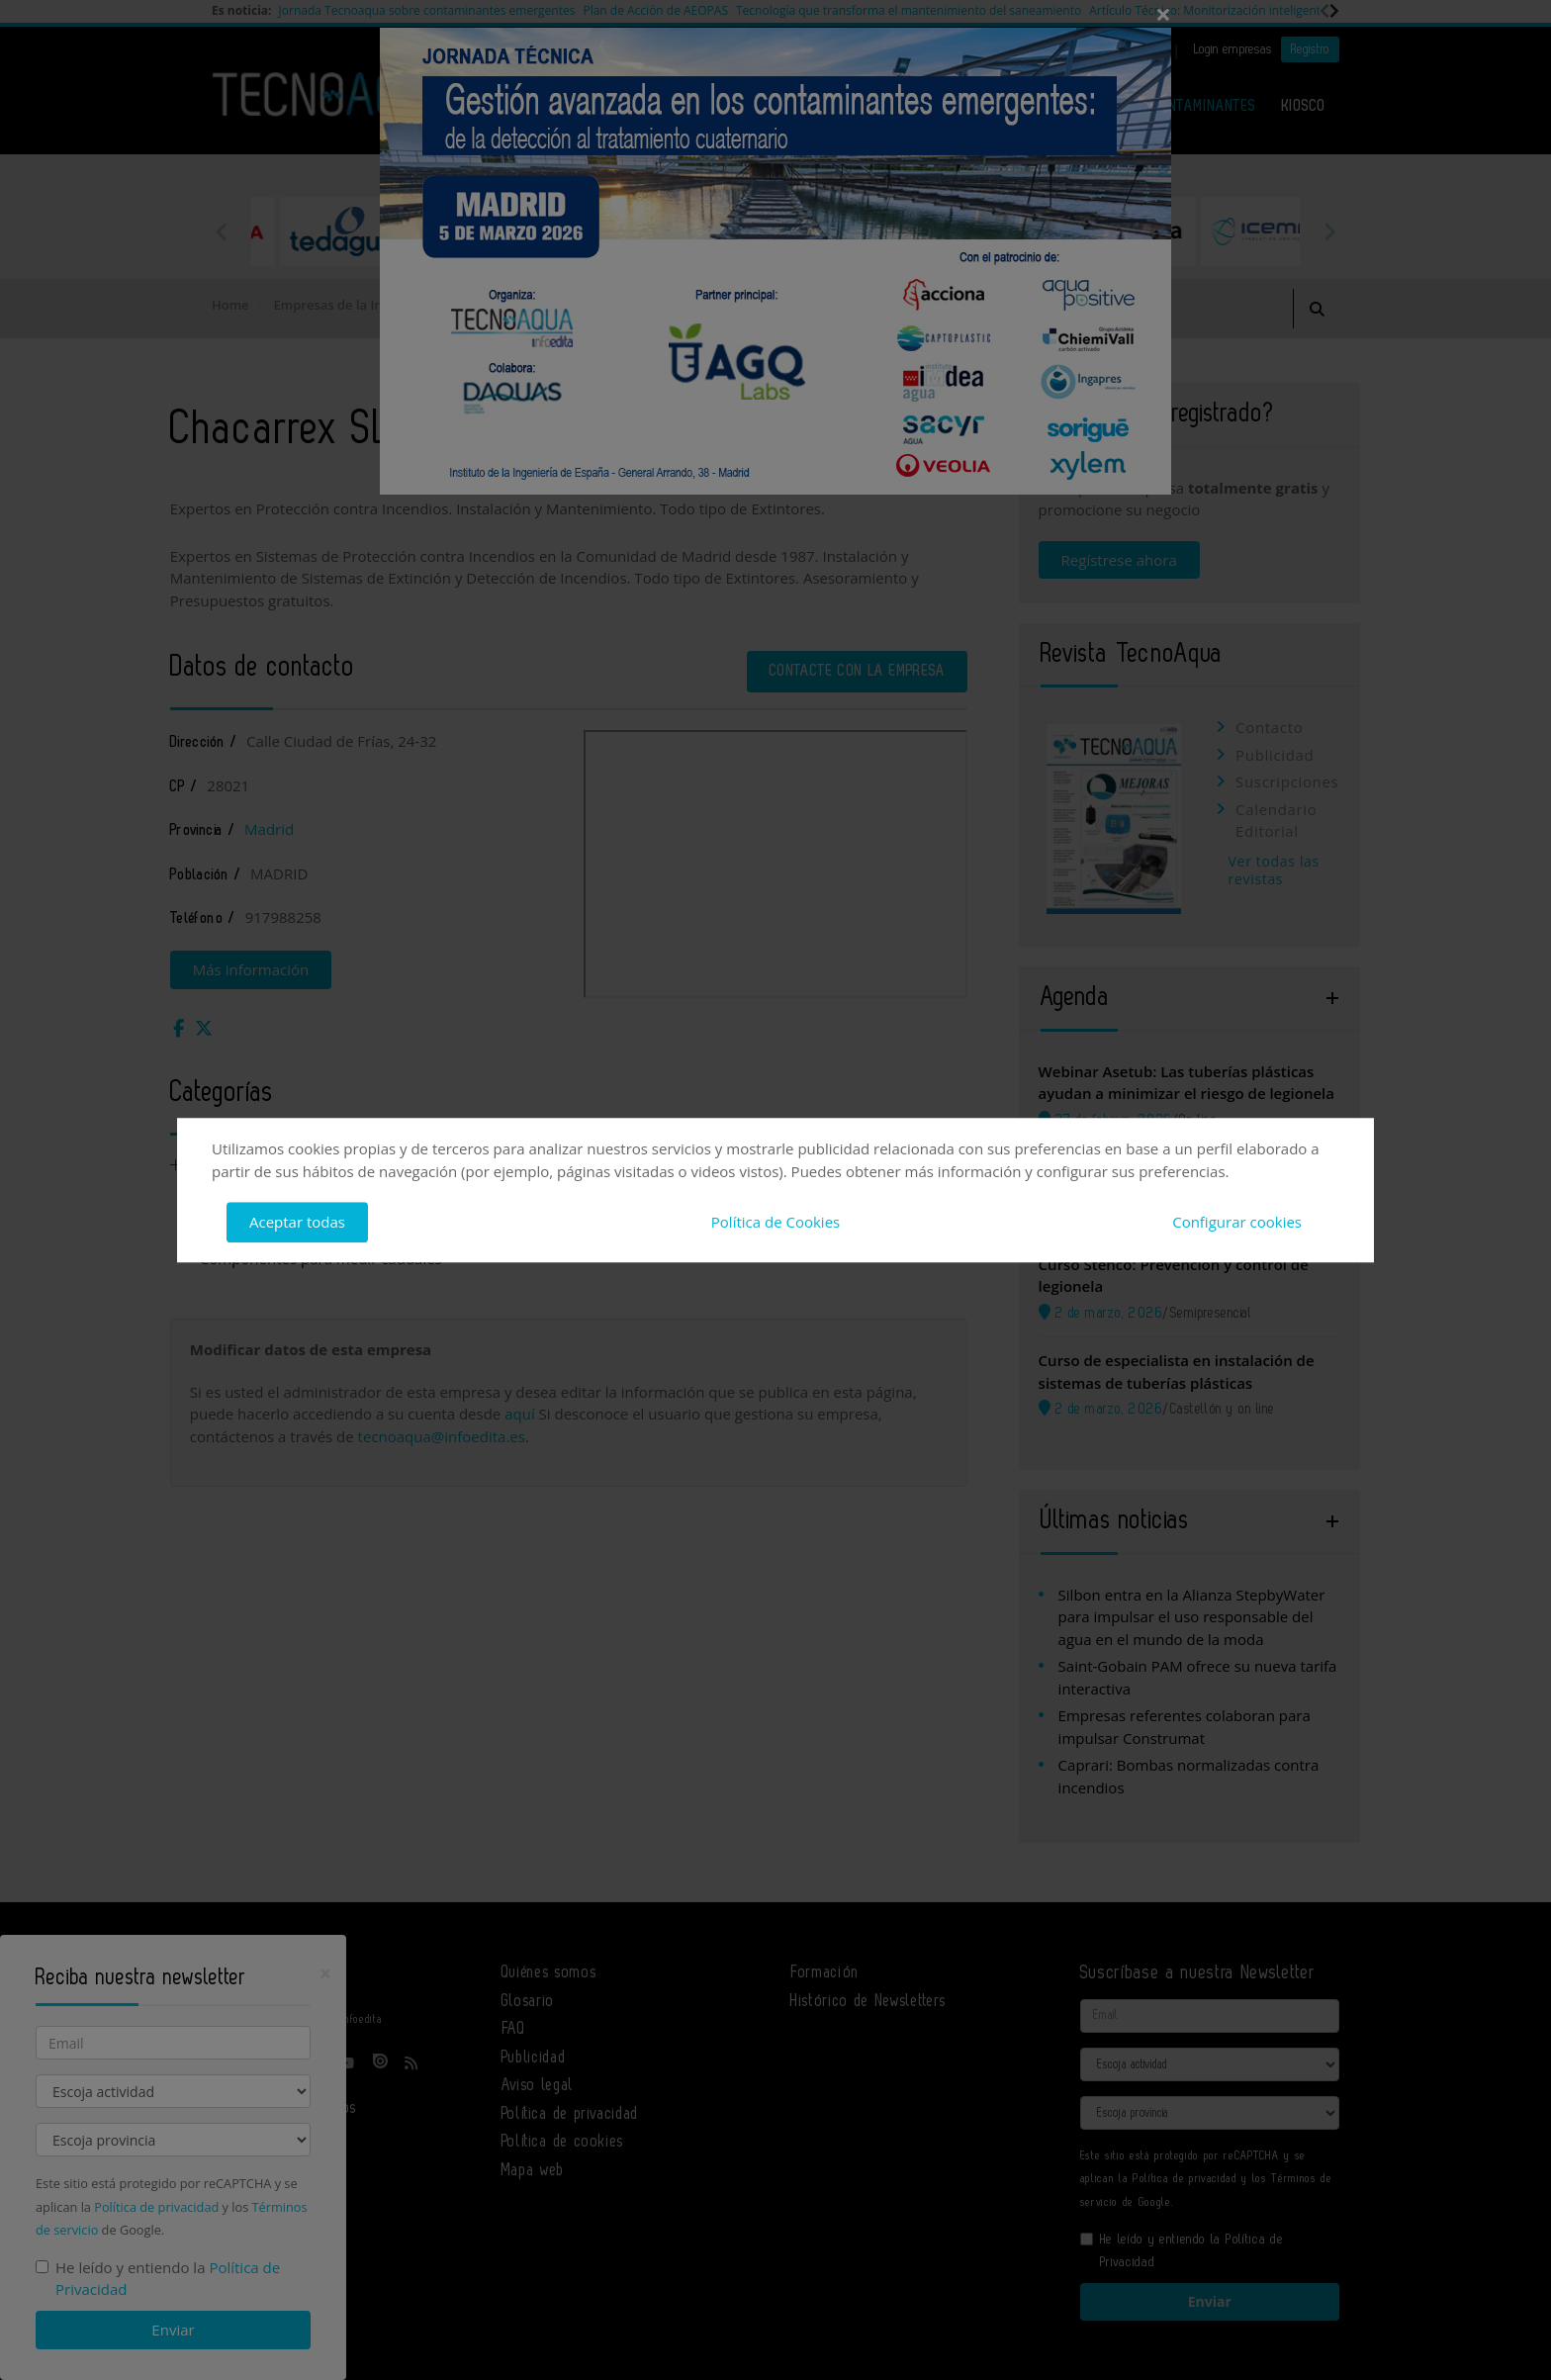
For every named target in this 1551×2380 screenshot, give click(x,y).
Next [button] (1329, 231)
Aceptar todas (297, 1222)
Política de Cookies (775, 1222)
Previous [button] (221, 231)
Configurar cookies (1237, 1222)
